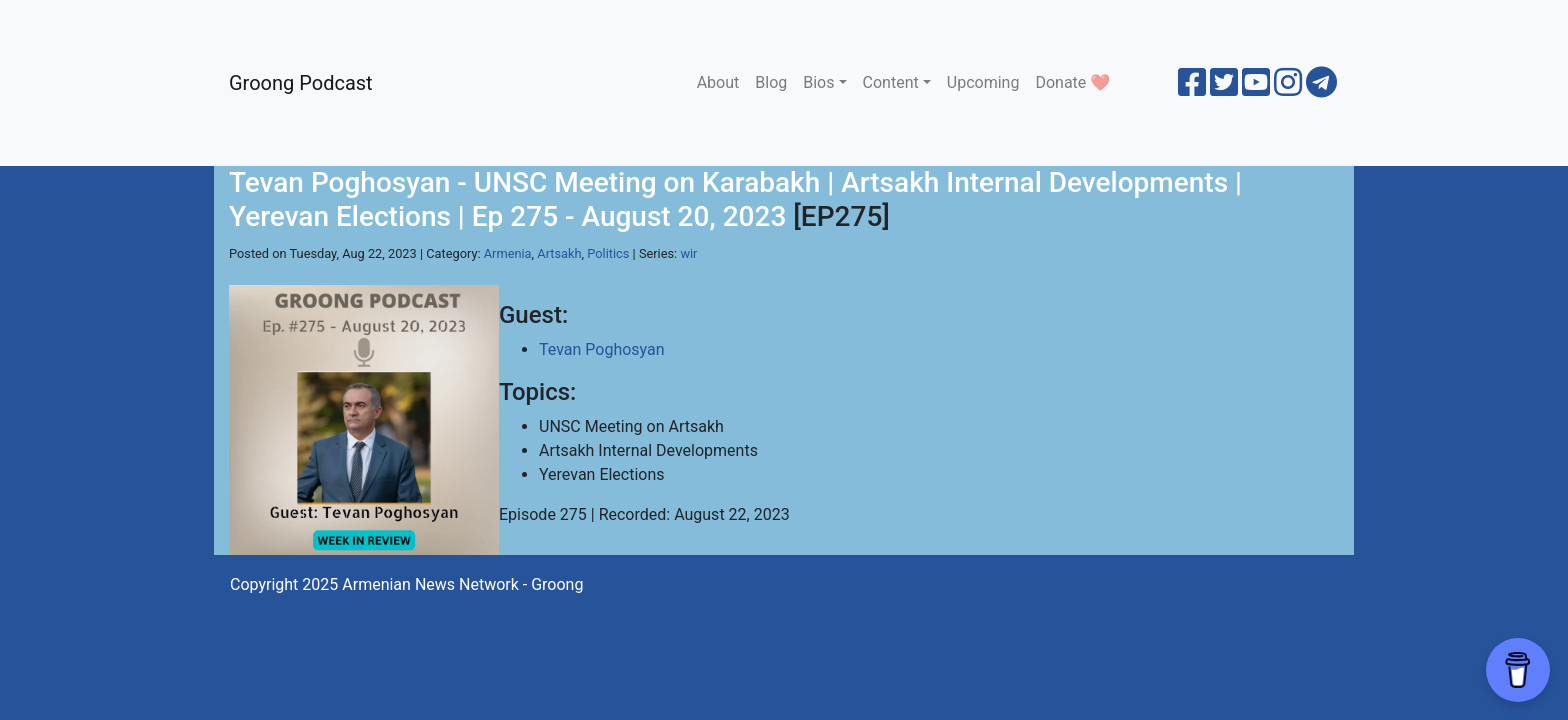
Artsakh (559, 253)
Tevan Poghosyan (602, 349)
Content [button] (891, 82)
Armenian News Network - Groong (462, 584)
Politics (608, 253)
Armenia (508, 253)
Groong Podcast (301, 83)
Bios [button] (818, 82)
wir (688, 253)
